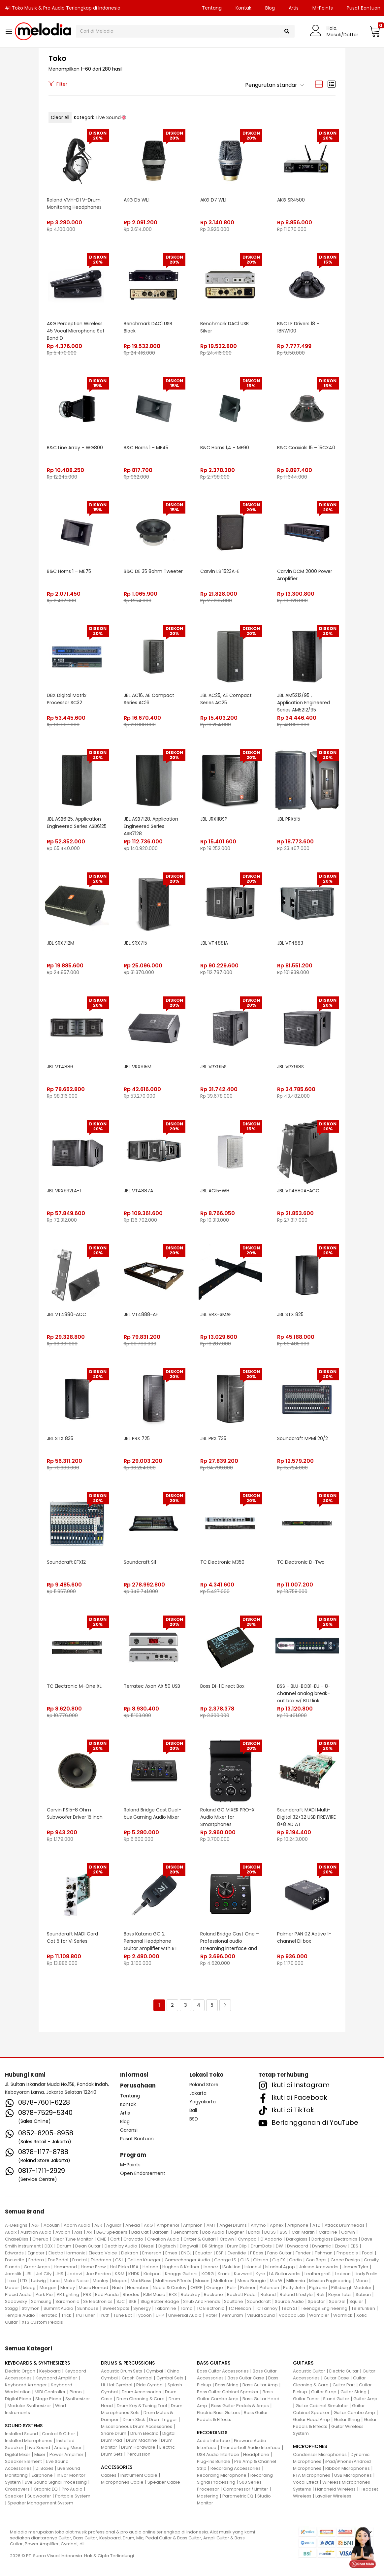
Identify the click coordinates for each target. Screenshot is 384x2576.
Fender (303, 2253)
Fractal (79, 2260)
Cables (108, 2475)
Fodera (36, 2260)
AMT (211, 2225)
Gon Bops (316, 2260)
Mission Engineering (330, 2281)
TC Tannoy (266, 2308)
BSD (193, 2119)
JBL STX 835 (60, 1438)
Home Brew (93, 2267)
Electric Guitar (344, 2371)
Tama (186, 2308)
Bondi (254, 2232)
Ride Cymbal (150, 2385)
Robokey (190, 2294)
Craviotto (133, 2239)
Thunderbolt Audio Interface (250, 2447)
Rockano (213, 2294)
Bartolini (161, 2232)
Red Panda (107, 2294)
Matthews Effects (173, 2281)
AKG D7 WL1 (213, 200)
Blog (270, 8)
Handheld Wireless (335, 2489)
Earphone (42, 2475)
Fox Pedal (58, 2260)
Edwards (14, 2253)
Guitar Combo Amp (354, 2412)
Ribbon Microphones (347, 2468)
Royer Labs (340, 2294)
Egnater (36, 2253)
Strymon (31, 2308)
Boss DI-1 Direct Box (222, 1686)
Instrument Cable (138, 2475)
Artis (294, 8)
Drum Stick (134, 2419)
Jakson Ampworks (318, 2267)
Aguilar (113, 2225)
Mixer (40, 2454)
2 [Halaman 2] (172, 2005)
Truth (104, 2315)
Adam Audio (77, 2225)
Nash (117, 2287)
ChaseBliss (16, 2239)
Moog (29, 2287)
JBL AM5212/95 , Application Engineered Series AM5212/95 (303, 702)
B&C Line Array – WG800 (75, 447)
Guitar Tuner (306, 2399)
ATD (316, 2225)
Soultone (233, 2301)
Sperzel (337, 2301)
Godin (295, 2260)
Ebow (341, 2246)
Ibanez (211, 2267)
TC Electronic (210, 2308)
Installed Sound (21, 2434)
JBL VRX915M (137, 1066)
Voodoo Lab (292, 2315)
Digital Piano (18, 2399)
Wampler (319, 2315)
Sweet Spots (116, 2308)
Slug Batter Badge (160, 2301)
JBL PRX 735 (213, 1438)
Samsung (41, 2301)
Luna (55, 2281)
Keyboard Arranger (26, 2385)
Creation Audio (163, 2239)
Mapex (119, 2281)
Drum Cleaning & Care (140, 2399)
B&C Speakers (111, 2232)
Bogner (236, 2232)
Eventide (237, 2253)
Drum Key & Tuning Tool (142, 2406)
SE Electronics (97, 2301)
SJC (120, 2301)
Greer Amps (37, 2267)
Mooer (12, 2287)
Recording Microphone (221, 2475)
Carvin (348, 2232)
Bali (193, 2110)
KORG (208, 2274)
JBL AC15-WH (214, 1190)
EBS (354, 2246)
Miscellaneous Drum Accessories (136, 2426)
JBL (28, 2274)
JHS (59, 2274)
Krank (224, 2274)
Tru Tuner (85, 2315)
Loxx (12, 2281)
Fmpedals (347, 2253)
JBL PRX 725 (137, 1438)
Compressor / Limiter (245, 2489)
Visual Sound (261, 2315)
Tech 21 (289, 2308)
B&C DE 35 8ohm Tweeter (153, 571)
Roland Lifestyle (296, 2294)
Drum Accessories (141, 2392)
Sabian (363, 2294)
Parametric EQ (237, 2496)
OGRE (196, 2287)
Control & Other (58, 2434)
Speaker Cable (163, 2482)
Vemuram (232, 2315)
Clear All (60, 117)
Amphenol (168, 2225)
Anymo (258, 2225)
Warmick (342, 2315)
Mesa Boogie (252, 2281)
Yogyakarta (202, 2101)
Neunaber (138, 2287)
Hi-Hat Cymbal (116, 2385)
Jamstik (13, 2274)
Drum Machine (141, 2440)
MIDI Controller (50, 2392)
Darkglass (296, 2239)
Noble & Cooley (169, 2287)
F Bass (256, 2253)
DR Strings (212, 2246)
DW (279, 2246)
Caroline (328, 2232)
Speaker (14, 2496)
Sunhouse (88, 2308)
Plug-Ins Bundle (213, 2461)
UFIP (160, 2315)
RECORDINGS (212, 2432)
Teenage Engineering (324, 2308)
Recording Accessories (235, 2468)
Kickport (152, 2274)
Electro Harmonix (66, 2253)
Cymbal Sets (169, 2378)
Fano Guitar (279, 2253)
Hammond (65, 2267)
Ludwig (38, 2281)
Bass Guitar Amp (260, 2385)
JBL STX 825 (290, 1314)
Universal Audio (185, 2315)
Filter (57, 84)
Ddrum (64, 2246)
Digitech (167, 2246)
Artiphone (297, 2225)
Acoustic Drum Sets (121, 2371)
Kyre (260, 2274)
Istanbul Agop (280, 2267)
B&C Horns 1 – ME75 (69, 571)
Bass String (227, 2385)
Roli (320, 2294)
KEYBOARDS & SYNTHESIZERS (37, 2363)
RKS (173, 2294)
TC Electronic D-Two (301, 1562)
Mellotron (223, 2281)
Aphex (276, 2225)
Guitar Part (344, 2385)
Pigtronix (318, 2287)
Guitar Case (336, 2378)
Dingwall (189, 2246)
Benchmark (186, 2232)
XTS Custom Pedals (42, 2322)
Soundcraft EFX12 (66, 1562)
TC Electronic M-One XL (74, 1686)
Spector (316, 2301)
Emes (171, 2253)
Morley (67, 2287)
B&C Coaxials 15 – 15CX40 (306, 447)
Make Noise (76, 2281)
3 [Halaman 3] (185, 2005)
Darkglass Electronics (334, 2239)
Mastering (207, 2496)
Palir (231, 2287)
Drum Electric (144, 2433)
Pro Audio (72, 2489)
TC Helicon (239, 2308)
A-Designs (16, 2225)
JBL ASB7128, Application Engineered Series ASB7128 (151, 826)
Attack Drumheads (345, 2225)
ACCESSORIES (116, 2467)
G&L (119, 2260)
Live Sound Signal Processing (56, 2482)
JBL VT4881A (214, 943)
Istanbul (252, 2267)
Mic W (276, 2281)
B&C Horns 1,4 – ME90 (224, 447)
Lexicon (343, 2274)
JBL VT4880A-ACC (298, 1190)
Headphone (256, 2454)
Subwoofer (39, 2496)
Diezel (147, 2246)
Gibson (260, 2260)
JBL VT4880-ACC (66, 1314)
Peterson (269, 2287)
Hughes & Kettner (181, 2267)
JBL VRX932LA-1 (64, 1190)
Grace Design (345, 2260)
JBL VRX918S (290, 1066)
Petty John (294, 2287)
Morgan (48, 2287)
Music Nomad (93, 2287)
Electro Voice (103, 2253)
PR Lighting (68, 2294)
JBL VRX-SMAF (216, 1314)
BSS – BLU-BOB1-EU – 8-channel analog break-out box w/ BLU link (304, 1693)
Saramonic (67, 2301)
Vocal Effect (305, 2482)
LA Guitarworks (285, 2274)
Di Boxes (44, 2468)
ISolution (231, 2267)
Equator (203, 2253)
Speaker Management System (40, 2503)
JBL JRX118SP (213, 819)
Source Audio (289, 2301)
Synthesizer (77, 2399)
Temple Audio (20, 2315)
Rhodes (131, 2294)
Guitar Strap (323, 2392)
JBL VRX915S (213, 1066)
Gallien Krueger (144, 2260)
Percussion (138, 2454)
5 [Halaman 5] (211, 2005)
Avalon (62, 2232)
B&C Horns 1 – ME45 (146, 447)
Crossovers (17, 2489)
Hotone (150, 2267)
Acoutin (52, 2225)
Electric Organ (20, 2371)
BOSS (270, 2232)
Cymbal (154, 2371)
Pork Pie (44, 2294)
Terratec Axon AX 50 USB (152, 1686)
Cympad (247, 2239)
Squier (356, 2301)
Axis (78, 2232)
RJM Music (154, 2294)
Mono (362, 2281)
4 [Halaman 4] (198, 2005)
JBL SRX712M (60, 943)
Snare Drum (113, 2433)
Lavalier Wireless (333, 2496)
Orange (214, 2287)
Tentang (212, 8)
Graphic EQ (46, 2489)
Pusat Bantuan (137, 2138)
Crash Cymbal (137, 2378)
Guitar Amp (365, 2399)
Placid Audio (18, 2294)
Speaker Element (23, 2461)
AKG (148, 2225)
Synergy (142, 2308)
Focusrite (14, 2260)
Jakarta (198, 2093)
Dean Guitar (88, 2246)
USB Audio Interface (218, 2454)
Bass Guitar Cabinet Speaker (228, 2392)
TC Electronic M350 (222, 1562)
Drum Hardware (138, 2447)
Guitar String (353, 2392)
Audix (10, 2232)
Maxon (202, 2281)
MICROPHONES (310, 2446)
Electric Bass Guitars (218, 2412)
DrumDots (261, 2246)
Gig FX (278, 2260)
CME (101, 2239)
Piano (76, 2392)
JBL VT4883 (290, 943)
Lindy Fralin (366, 2274)
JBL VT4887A (138, 1190)
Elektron (129, 2253)
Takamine (165, 2308)
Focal (367, 2253)
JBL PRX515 (288, 819)
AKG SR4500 (291, 200)
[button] (374, 31)
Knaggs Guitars (181, 2274)
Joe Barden (98, 2274)
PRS (87, 2294)
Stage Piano (48, 2399)
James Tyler (355, 2267)
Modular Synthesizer (29, 2406)
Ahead (132, 2225)
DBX (49, 2246)
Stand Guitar (336, 2399)
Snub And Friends (201, 2301)
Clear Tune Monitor (72, 2239)
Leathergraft (317, 2274)
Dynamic (321, 2246)
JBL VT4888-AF (141, 1314)
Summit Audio (58, 2308)
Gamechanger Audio (187, 2260)
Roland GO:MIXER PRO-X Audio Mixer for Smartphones (227, 1817)
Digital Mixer (17, 2454)
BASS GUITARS (213, 2363)
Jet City (43, 2274)
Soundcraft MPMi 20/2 (302, 1438)
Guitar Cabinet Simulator (322, 2406)
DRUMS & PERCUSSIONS (128, 2363)
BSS (284, 2232)
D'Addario (271, 2239)
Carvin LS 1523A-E (220, 571)
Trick (66, 2315)
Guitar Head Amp (311, 2419)
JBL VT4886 (60, 1066)
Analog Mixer (68, 2447)
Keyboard (50, 2371)
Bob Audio (213, 2232)
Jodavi (74, 2274)
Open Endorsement (142, 2173)
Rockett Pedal (242, 2294)
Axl (89, 2232)
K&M (119, 2274)
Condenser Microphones (320, 2454)
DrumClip (237, 2246)
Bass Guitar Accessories (223, 2371)
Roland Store (203, 2084)
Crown (227, 2239)
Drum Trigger (163, 2419)
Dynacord (297, 2246)
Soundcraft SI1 (140, 1562)
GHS (244, 2260)
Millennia (295, 2281)
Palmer (248, 2287)
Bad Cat (139, 2232)
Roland (268, 2294)
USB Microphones (353, 2475)
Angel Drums (233, 2225)
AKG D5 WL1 (136, 200)
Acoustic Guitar (309, 2371)
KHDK (134, 2274)
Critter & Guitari (199, 2239)
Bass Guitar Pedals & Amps (240, 2406)
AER (98, 2225)
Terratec (48, 2315)
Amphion (193, 2225)
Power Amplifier (66, 2454)
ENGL (186, 2253)
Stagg (11, 2308)
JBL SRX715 (135, 943)
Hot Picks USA (124, 2267)
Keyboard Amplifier (56, 2378)
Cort (114, 2239)
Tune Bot (122, 2315)
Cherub (40, 2239)
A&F (35, 2225)
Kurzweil (243, 2274)
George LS (225, 2260)
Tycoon (144, 2315)
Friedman (101, 2260)
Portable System (72, 2496)
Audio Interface (213, 2440)
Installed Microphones (28, 2440)
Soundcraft (259, 2301)
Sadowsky (16, 2301)
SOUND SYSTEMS (24, 2425)
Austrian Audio (35, 2232)
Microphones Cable (122, 2482)
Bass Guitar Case (246, 2378)
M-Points (322, 8)
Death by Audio (121, 2246)
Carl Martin (303, 2232)
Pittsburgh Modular (351, 2287)
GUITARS (303, 2363)
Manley (100, 2281)
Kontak (243, 8)
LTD (23, 2281)
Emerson (151, 2253)
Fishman (324, 2253)
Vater (211, 2315)
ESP (220, 2253)
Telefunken (363, 2308)
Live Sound (38, 2447)
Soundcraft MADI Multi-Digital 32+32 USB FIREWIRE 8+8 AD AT (306, 1817)
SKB (133, 2301)
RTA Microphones (311, 2475)
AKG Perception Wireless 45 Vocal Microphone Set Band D (76, 330)
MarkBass (141, 2281)
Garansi (129, 2130)
